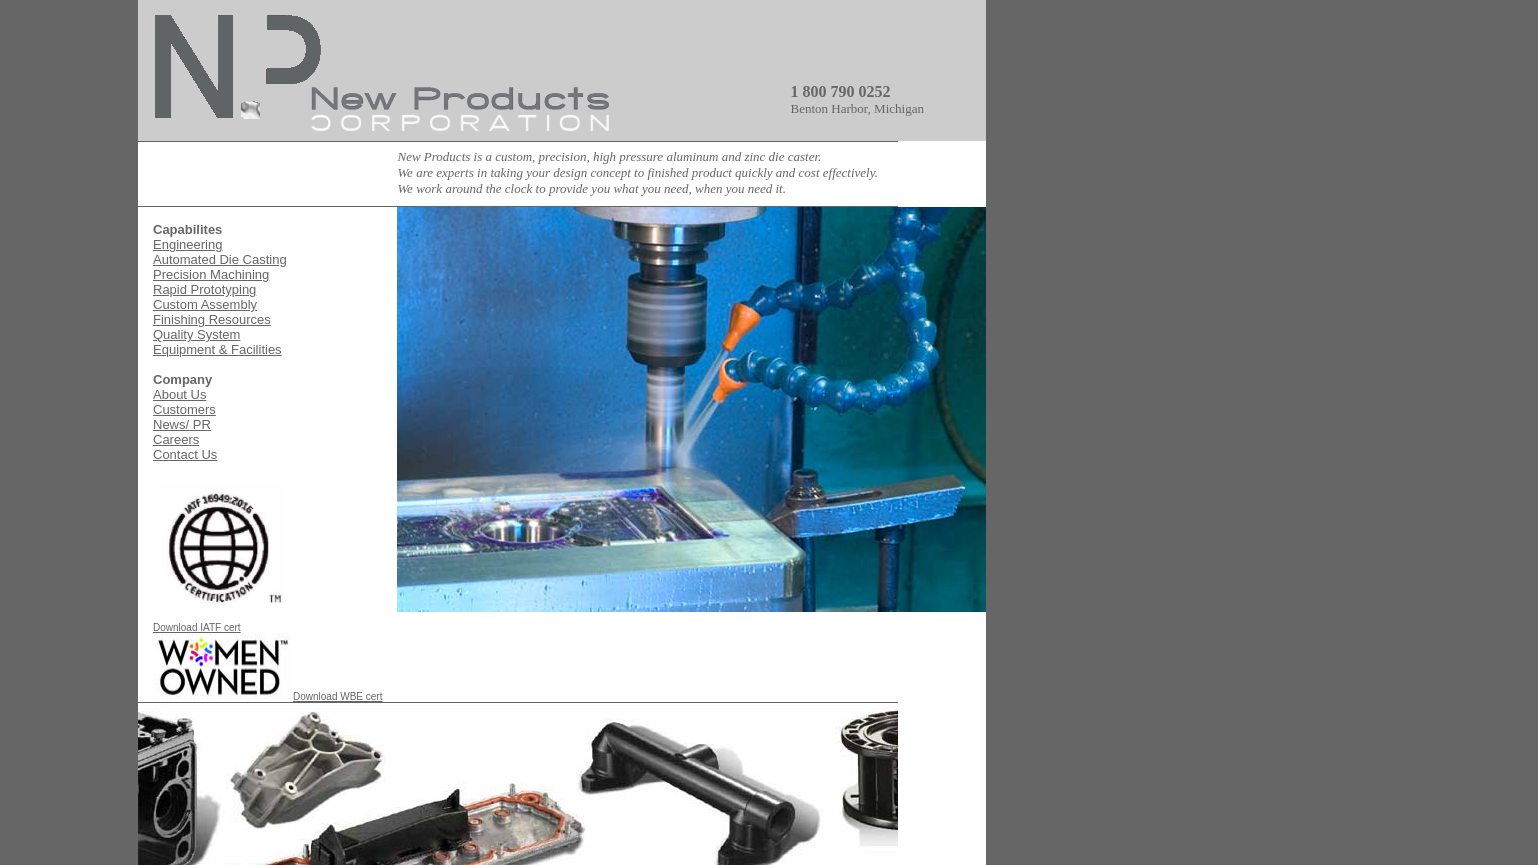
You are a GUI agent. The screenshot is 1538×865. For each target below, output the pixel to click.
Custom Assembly (205, 304)
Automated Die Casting (220, 259)
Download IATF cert (223, 623)
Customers (184, 409)
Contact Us (185, 454)
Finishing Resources (212, 319)
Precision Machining (211, 274)
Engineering (187, 244)
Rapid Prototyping (204, 289)
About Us (179, 394)
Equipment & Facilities (217, 349)
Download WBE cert (267, 696)
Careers (176, 439)
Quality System (196, 334)
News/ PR (182, 424)
